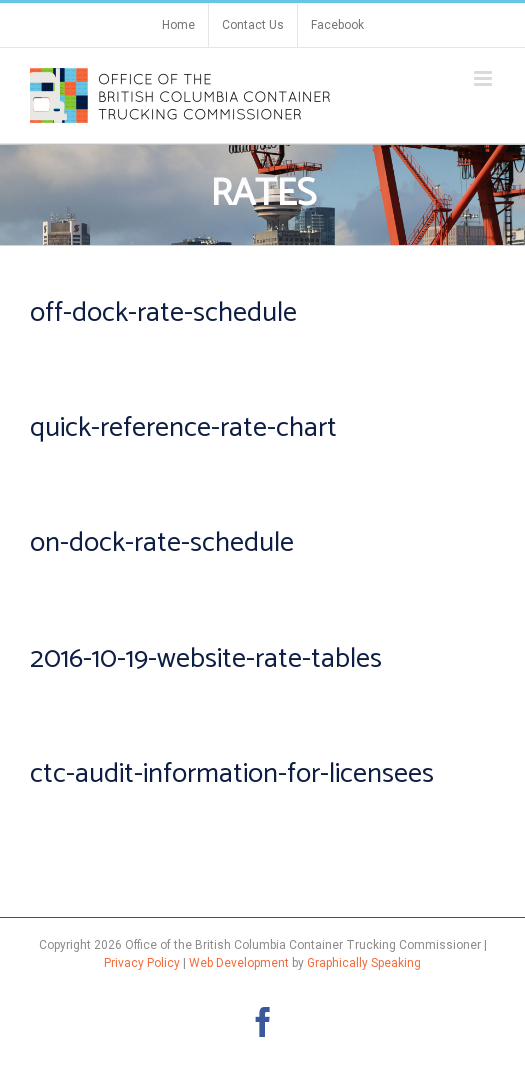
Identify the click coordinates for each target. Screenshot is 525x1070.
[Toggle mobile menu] (484, 78)
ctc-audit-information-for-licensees (232, 774)
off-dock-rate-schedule (163, 313)
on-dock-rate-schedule (162, 543)
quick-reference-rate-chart (183, 428)
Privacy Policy (142, 963)
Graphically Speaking (364, 963)
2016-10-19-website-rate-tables (206, 659)
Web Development (239, 963)
